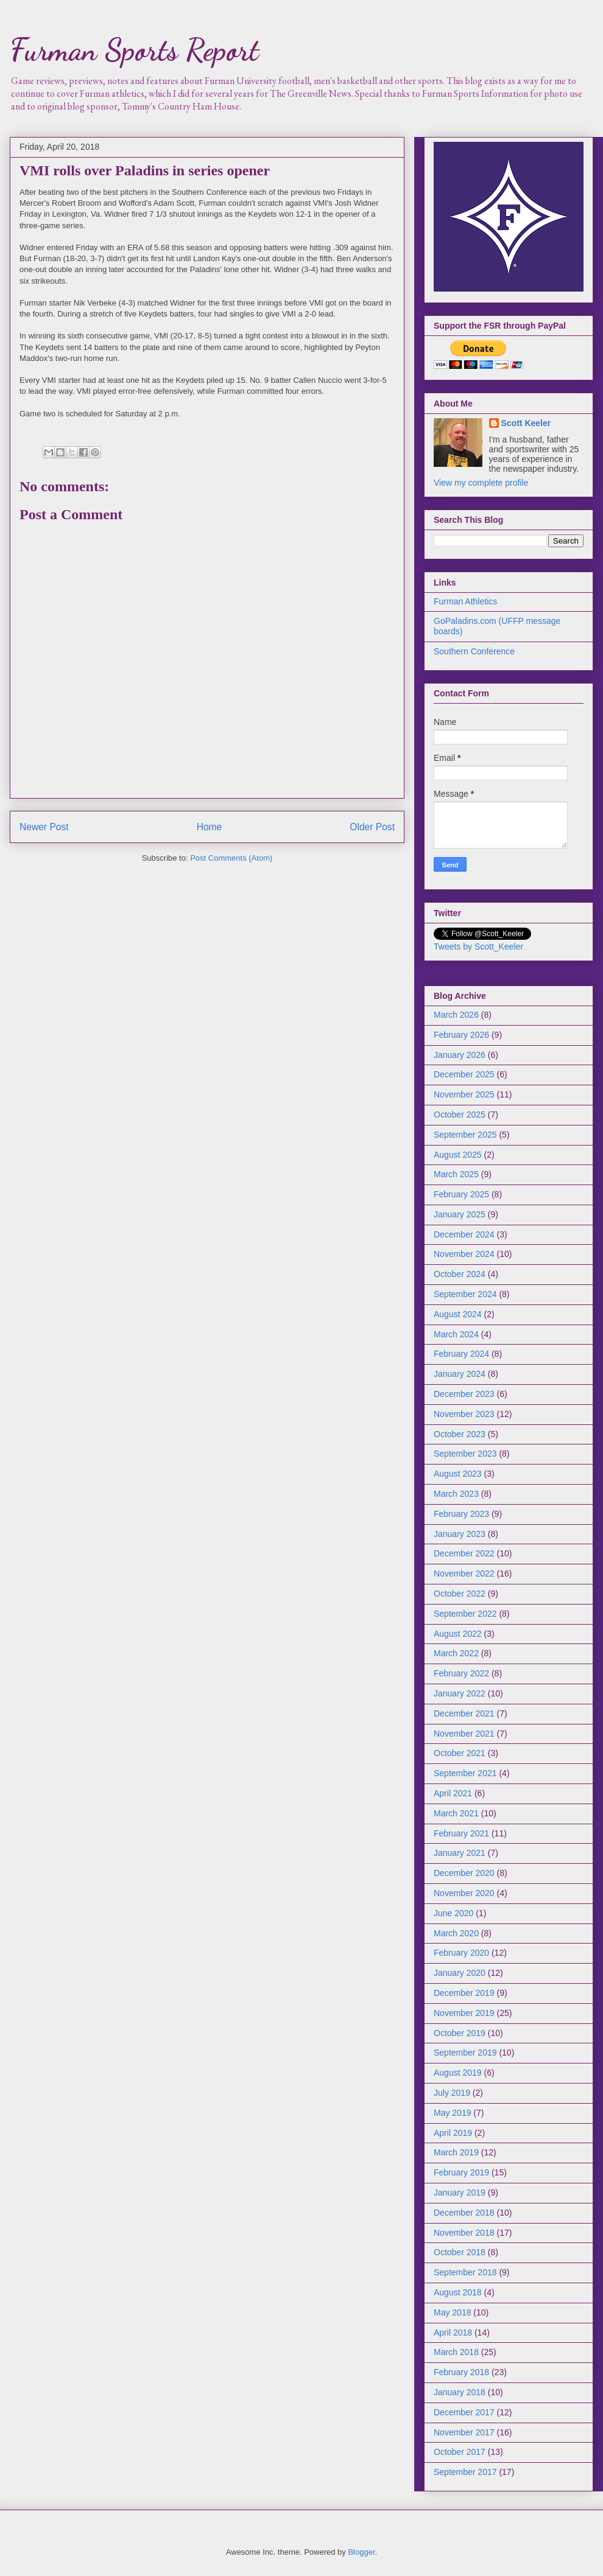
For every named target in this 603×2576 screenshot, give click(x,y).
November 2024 (464, 1254)
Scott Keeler (526, 423)
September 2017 (465, 2472)
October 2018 (459, 2252)
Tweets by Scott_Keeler (478, 946)
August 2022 (458, 1634)
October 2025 (459, 1114)
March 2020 (456, 1933)
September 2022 (465, 1614)
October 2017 (459, 2452)
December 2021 (464, 1713)
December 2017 (464, 2412)
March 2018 (456, 2352)
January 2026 (459, 1055)
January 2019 (459, 2192)
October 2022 (459, 1593)
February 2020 (461, 1953)
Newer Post (44, 827)
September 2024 (465, 1294)
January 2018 (459, 2392)
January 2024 (459, 1374)
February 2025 (461, 1194)
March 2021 (456, 1813)
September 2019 (465, 2052)
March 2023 (456, 1494)
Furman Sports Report (134, 50)
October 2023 (459, 1434)
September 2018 (465, 2272)
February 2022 (461, 1673)
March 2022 (456, 1653)
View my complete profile (481, 483)
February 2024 (461, 1354)
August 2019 (458, 2072)
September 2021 (465, 1773)
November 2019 (464, 2013)
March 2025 (456, 1174)
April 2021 (453, 1793)
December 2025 (464, 1074)
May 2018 (452, 2312)
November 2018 (464, 2233)
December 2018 (464, 2212)
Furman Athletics (465, 601)
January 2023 (459, 1534)
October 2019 (459, 2033)
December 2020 (464, 1873)
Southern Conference (474, 651)
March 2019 (456, 2152)
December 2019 (464, 1993)
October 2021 (459, 1753)
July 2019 (452, 2093)
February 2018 (461, 2372)
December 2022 (464, 1553)
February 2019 (461, 2172)
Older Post (372, 827)
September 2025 (465, 1134)
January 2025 (459, 1214)
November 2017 (464, 2432)
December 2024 (464, 1234)
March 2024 (456, 1334)
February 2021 (461, 1833)
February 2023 (461, 1514)
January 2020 (459, 1973)
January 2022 (459, 1693)
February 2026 (461, 1035)
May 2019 (452, 2113)
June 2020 (453, 1913)
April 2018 (453, 2332)
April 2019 (453, 2133)
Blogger (361, 2552)
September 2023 (465, 1453)
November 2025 (464, 1094)
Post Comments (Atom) (231, 858)
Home (209, 827)
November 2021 (464, 1733)
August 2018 (458, 2292)
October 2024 (459, 1274)
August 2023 (458, 1474)
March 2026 (456, 1015)
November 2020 (464, 1893)
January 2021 (459, 1853)
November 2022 (464, 1573)
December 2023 (464, 1394)
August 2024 (458, 1314)
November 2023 (464, 1414)
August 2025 (458, 1155)
